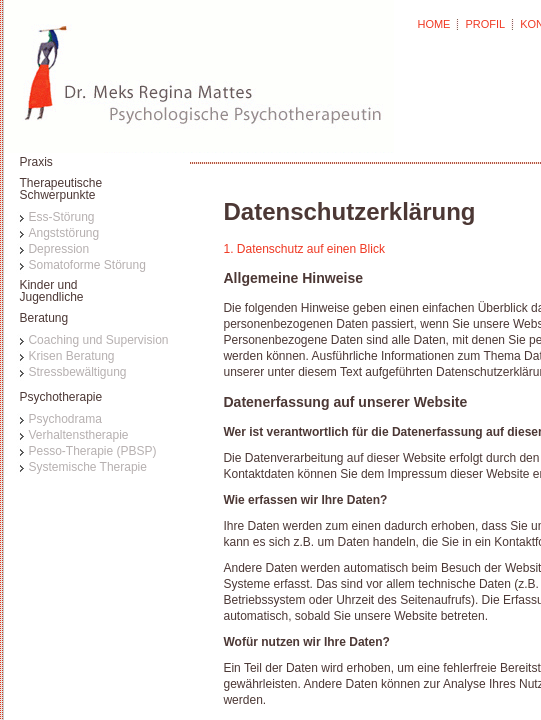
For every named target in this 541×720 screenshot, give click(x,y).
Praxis (35, 162)
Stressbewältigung (77, 372)
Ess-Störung (61, 217)
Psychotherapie (60, 397)
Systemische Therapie (87, 467)
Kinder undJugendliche (51, 291)
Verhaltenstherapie (78, 435)
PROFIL (485, 24)
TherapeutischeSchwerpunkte (60, 189)
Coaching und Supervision (98, 340)
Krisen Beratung (71, 356)
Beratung (43, 318)
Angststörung (63, 233)
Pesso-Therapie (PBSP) (92, 451)
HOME (433, 24)
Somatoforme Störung (86, 265)
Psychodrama (64, 419)
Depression (58, 249)
